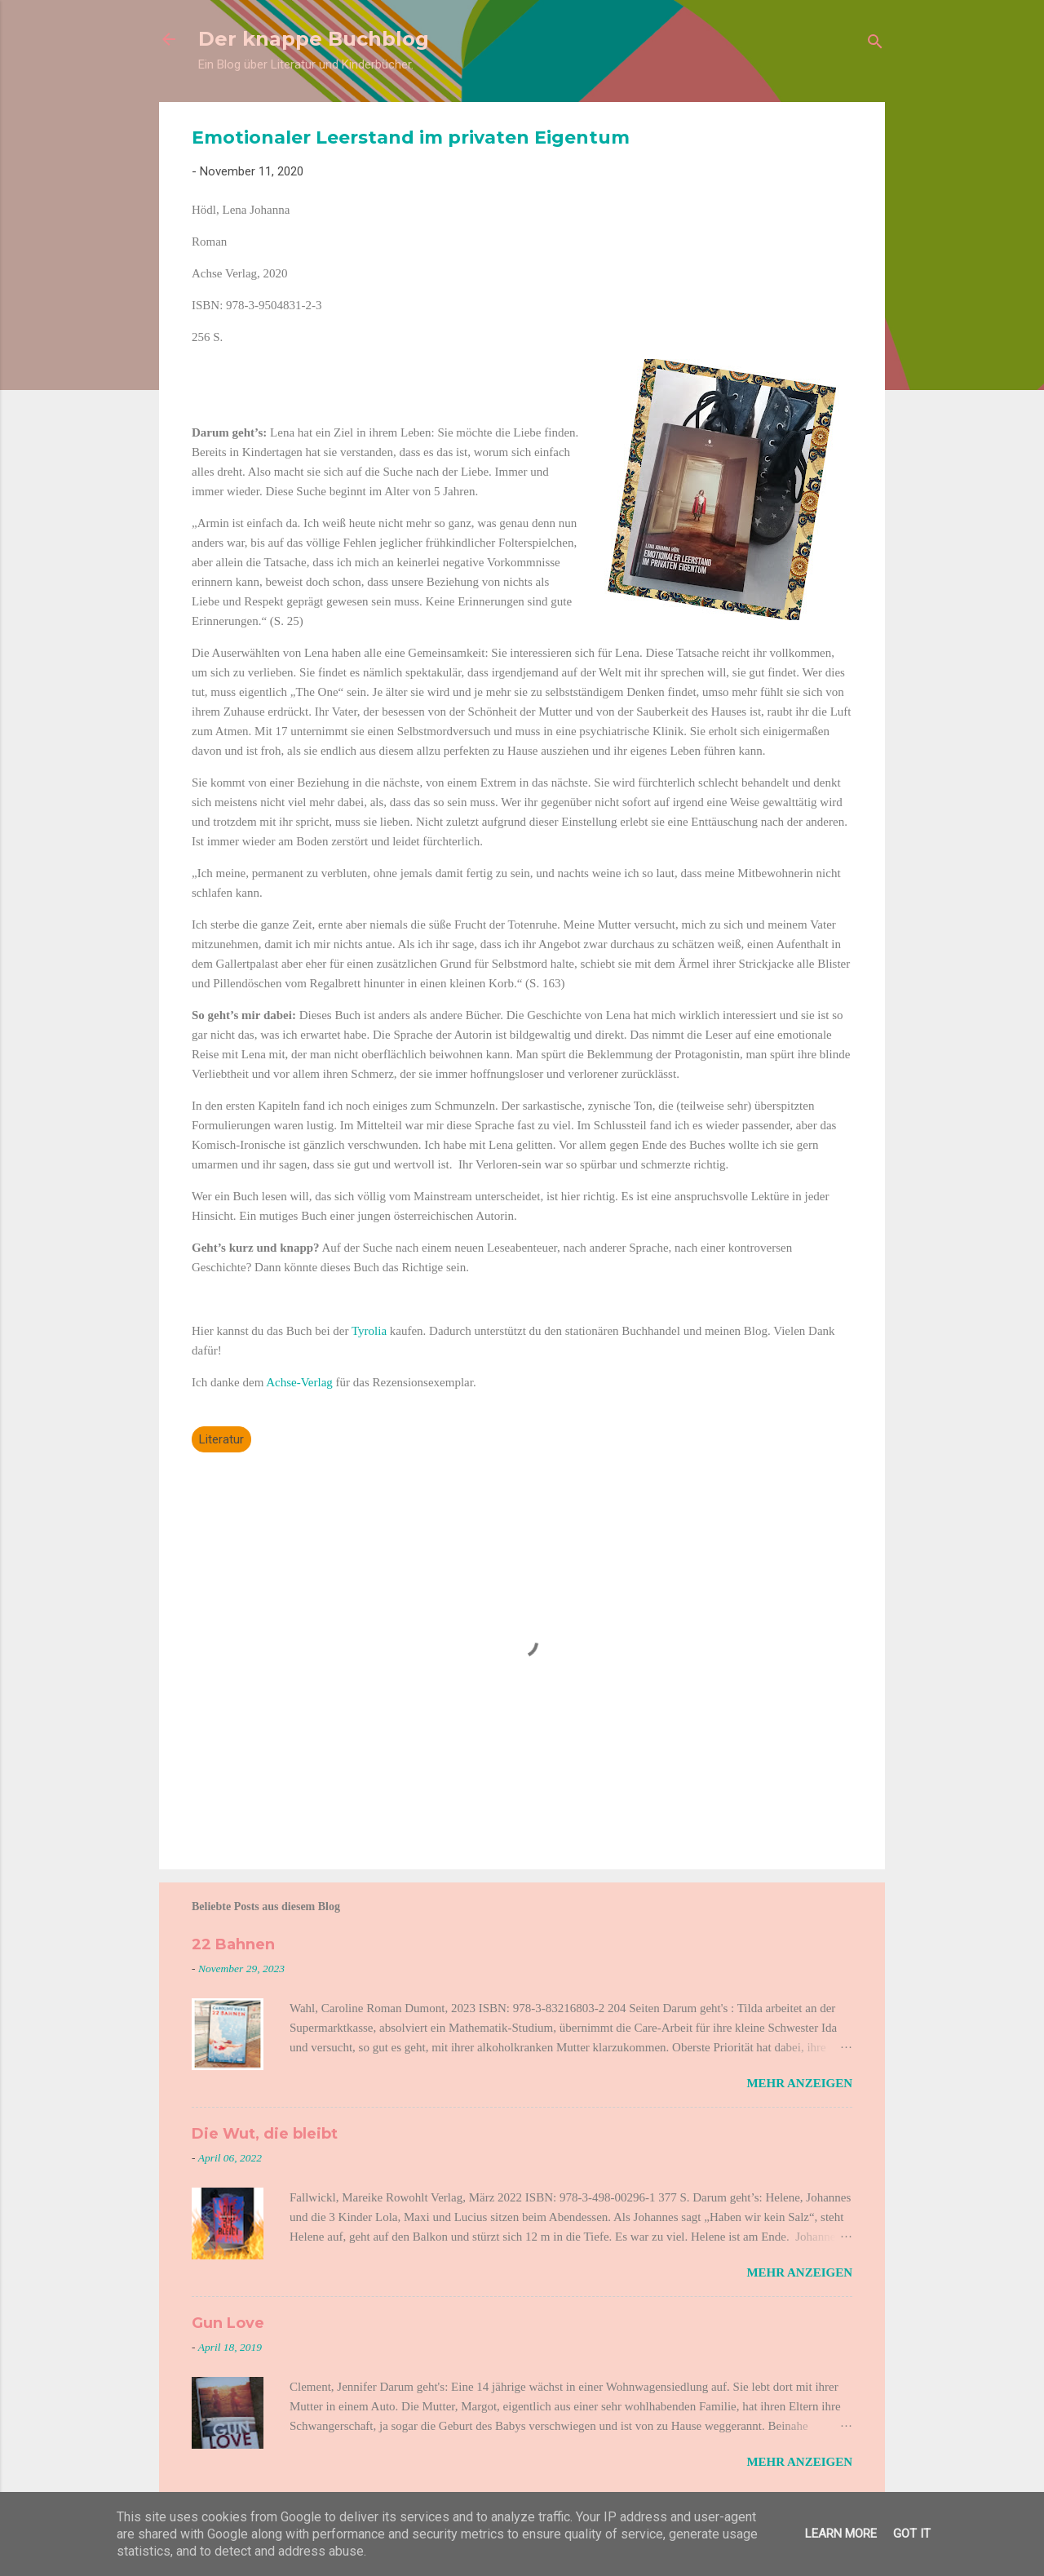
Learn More (841, 2533)
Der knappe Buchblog (313, 39)
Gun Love (228, 2323)
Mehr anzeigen (799, 2083)
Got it (912, 2533)
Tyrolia (371, 1330)
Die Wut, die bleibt (265, 2134)
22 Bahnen (233, 1944)
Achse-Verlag (299, 1382)
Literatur (221, 1439)
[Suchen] (875, 44)
